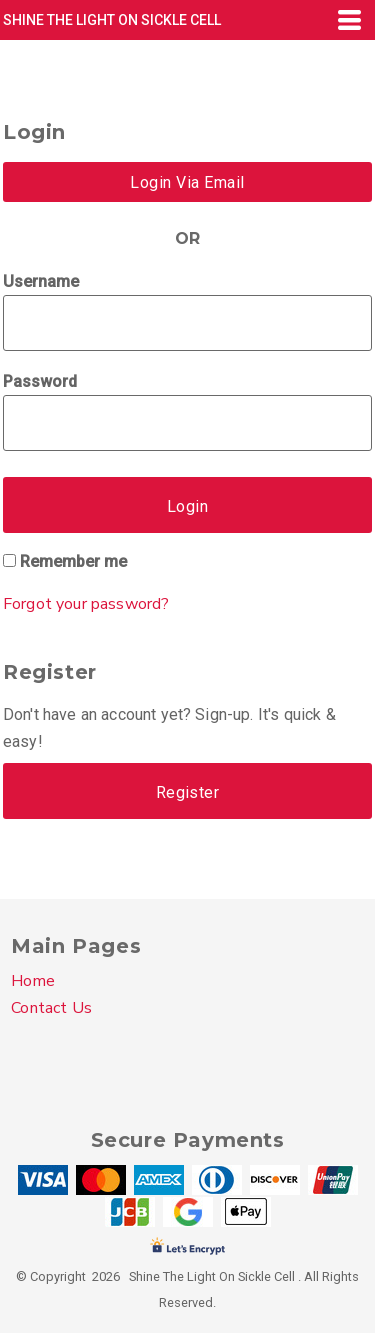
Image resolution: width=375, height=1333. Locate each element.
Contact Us (51, 1008)
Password (40, 381)
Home (33, 981)
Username (41, 281)
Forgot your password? (86, 604)
